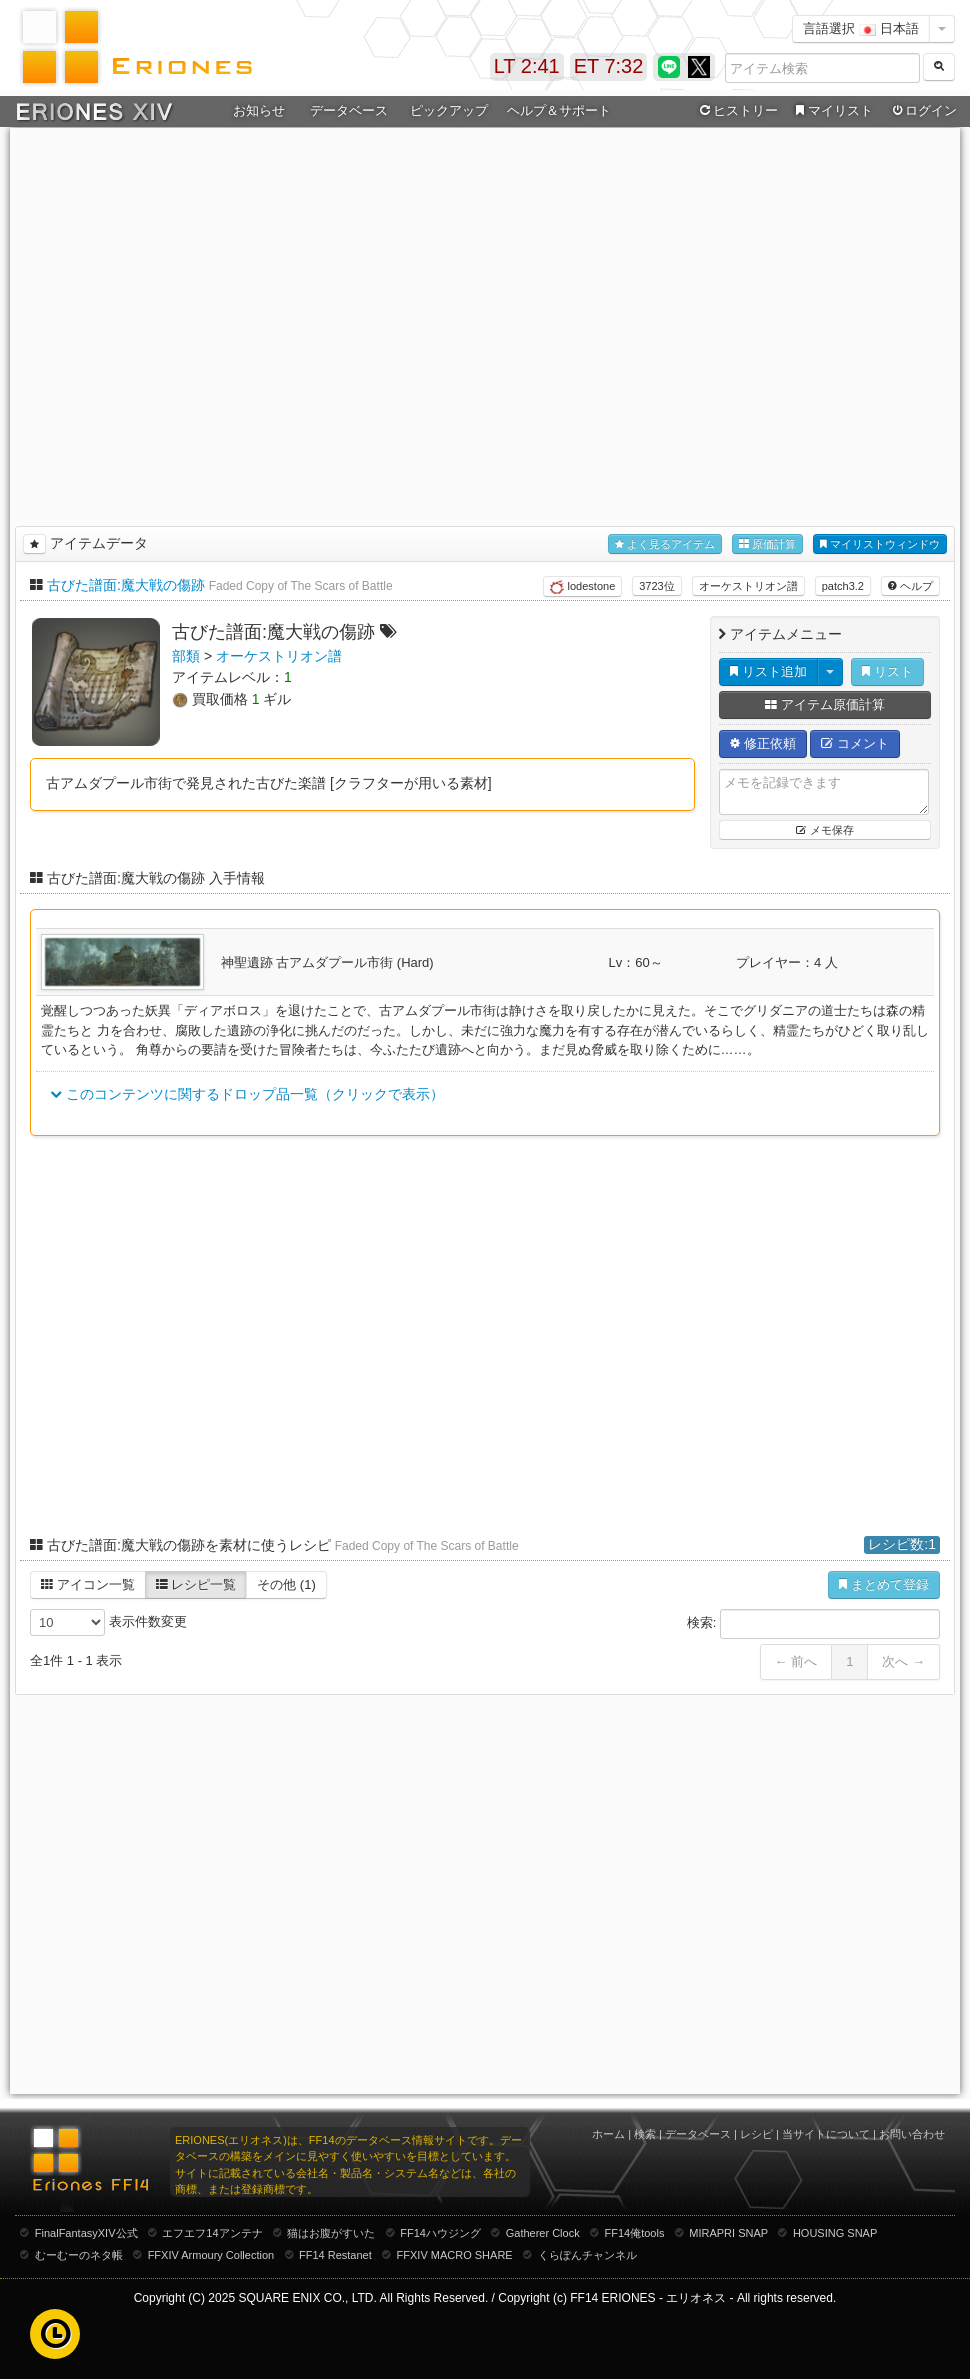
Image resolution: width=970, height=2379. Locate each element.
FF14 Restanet (335, 2255)
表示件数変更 (108, 1622)
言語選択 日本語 (861, 28)
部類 (186, 656)
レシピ (756, 2134)
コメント (855, 743)
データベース (349, 110)
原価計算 (767, 544)
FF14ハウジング (440, 2233)
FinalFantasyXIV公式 (86, 2233)
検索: (813, 1624)
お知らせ (259, 110)
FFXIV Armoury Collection (211, 2255)
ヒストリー (736, 111)
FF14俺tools (635, 2233)
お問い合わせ (912, 2134)
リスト (887, 671)
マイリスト (831, 111)
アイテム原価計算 (825, 704)
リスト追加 (768, 671)
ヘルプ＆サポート (559, 110)
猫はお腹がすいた (331, 2233)
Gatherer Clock (543, 2233)
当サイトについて (826, 2134)
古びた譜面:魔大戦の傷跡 (126, 585)
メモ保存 (824, 830)
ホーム (608, 2134)
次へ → (903, 1661)
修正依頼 (763, 743)
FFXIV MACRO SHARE (455, 2255)
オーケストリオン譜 (748, 586)
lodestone (582, 587)
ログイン (923, 111)
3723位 (656, 586)
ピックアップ (449, 110)
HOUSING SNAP (835, 2233)
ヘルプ (910, 586)
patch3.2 (843, 586)
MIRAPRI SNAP (728, 2233)
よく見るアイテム (665, 544)
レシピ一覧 (196, 1584)
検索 (645, 2134)
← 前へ (796, 1661)
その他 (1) (286, 1584)
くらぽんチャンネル (587, 2255)
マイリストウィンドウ (880, 544)
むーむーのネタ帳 (79, 2255)
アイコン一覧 (88, 1584)
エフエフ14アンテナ (212, 2233)
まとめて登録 (884, 1584)
